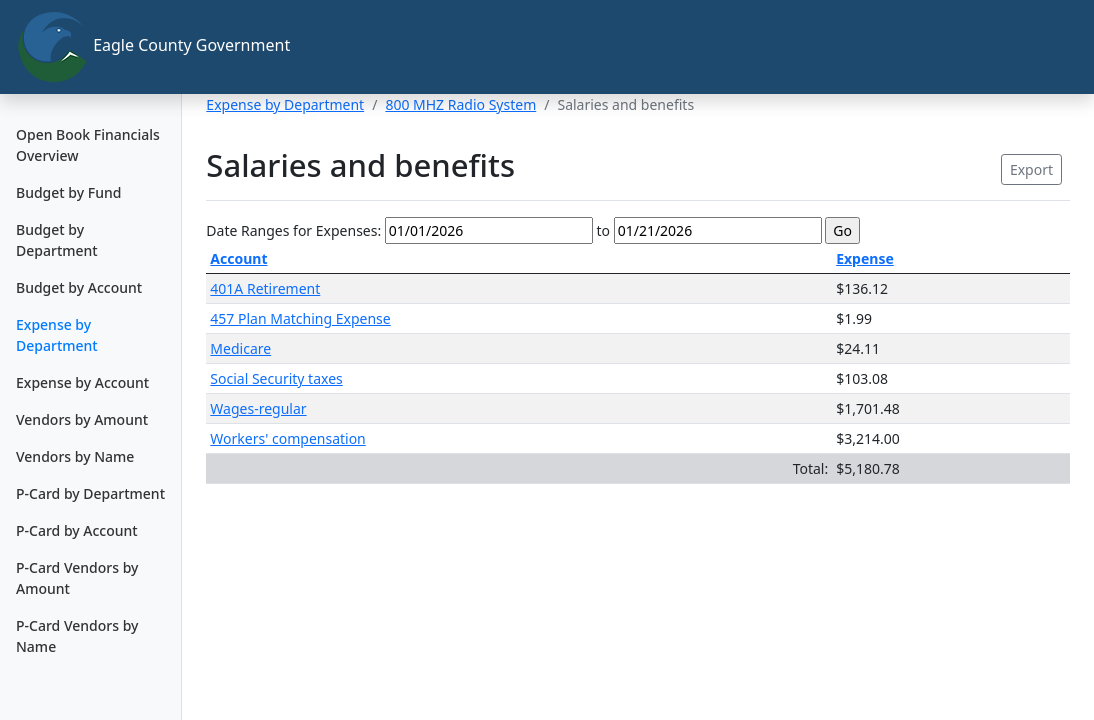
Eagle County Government (99, 47)
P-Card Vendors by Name (77, 636)
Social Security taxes (276, 378)
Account (238, 258)
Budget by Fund (68, 192)
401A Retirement (265, 288)
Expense (865, 258)
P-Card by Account (77, 530)
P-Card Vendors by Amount (77, 578)
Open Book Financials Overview (88, 145)
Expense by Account (82, 382)
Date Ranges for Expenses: (293, 230)
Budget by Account (79, 287)
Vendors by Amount (82, 419)
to (603, 230)
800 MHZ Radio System (460, 104)
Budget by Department (57, 240)
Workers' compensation (287, 438)
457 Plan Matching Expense (300, 318)
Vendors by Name (75, 456)
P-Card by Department (90, 493)
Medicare (240, 348)
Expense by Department (57, 335)
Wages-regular (258, 408)
